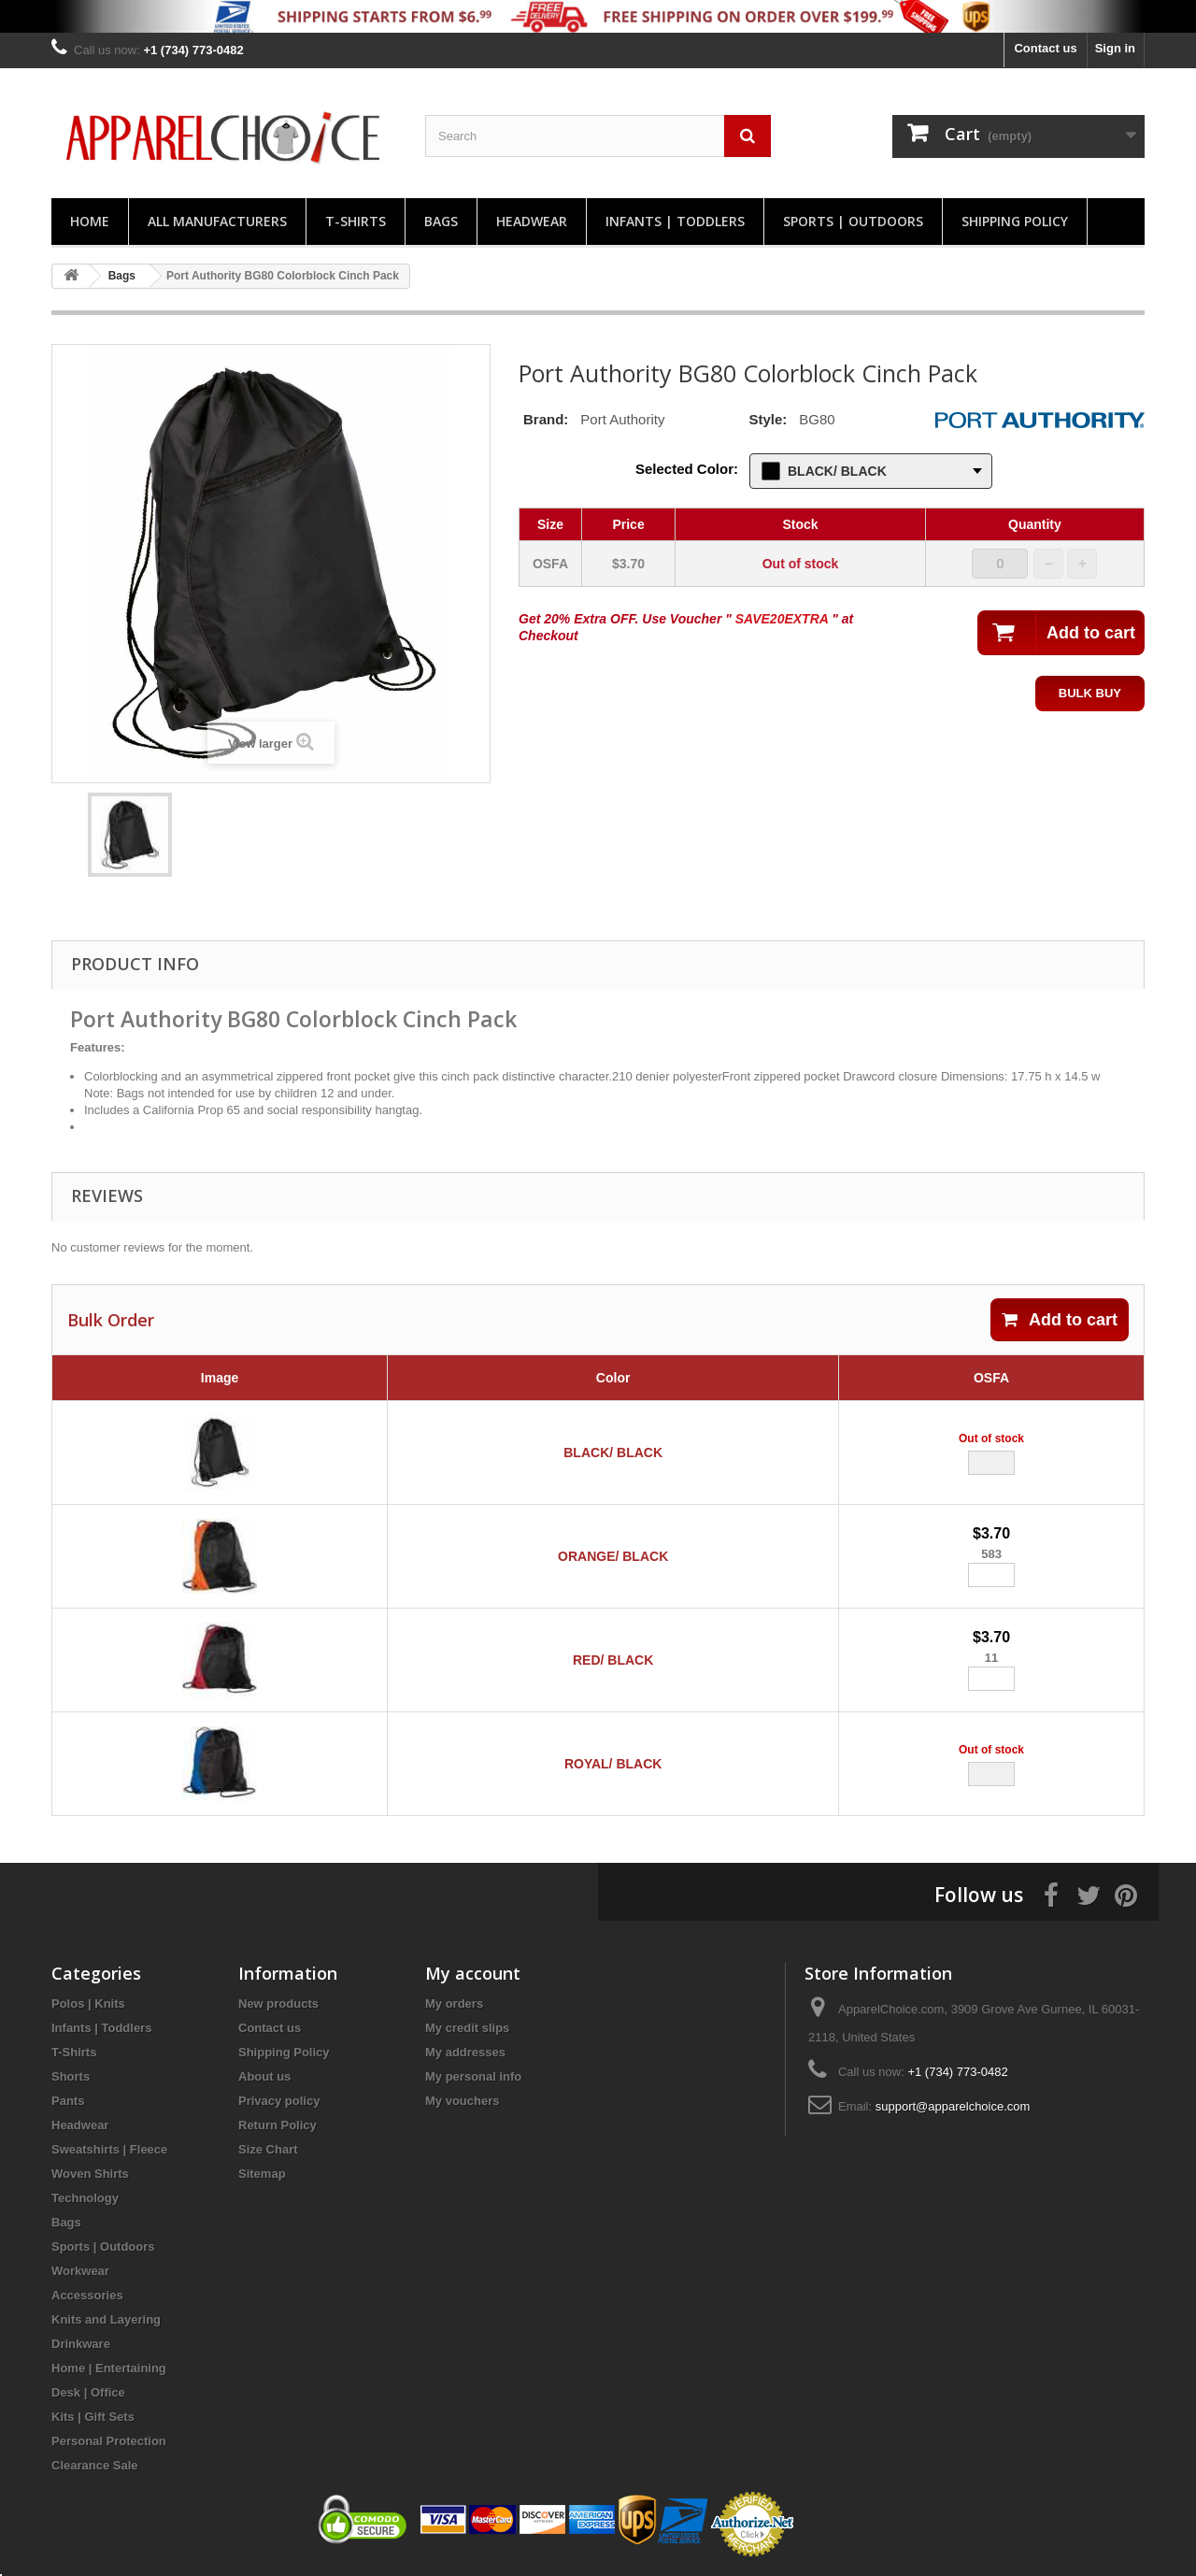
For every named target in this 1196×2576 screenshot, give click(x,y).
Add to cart (1060, 1319)
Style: (767, 419)
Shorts (70, 2076)
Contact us (1045, 48)
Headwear (531, 221)
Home (89, 221)
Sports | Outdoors (853, 221)
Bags (441, 221)
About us (264, 2076)
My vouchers (462, 2101)
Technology (85, 2198)
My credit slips (467, 2028)
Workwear (80, 2271)
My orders (454, 2003)
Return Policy (277, 2125)
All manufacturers (217, 221)
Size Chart (268, 2149)
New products (278, 2003)
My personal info (473, 2076)
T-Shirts (355, 221)
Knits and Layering (106, 2319)
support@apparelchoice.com (953, 2106)
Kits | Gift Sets (93, 2417)
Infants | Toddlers (675, 221)
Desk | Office (88, 2392)
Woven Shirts (90, 2174)
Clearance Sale (94, 2465)
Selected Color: (686, 469)
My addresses (465, 2052)
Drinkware (80, 2344)
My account (472, 1973)
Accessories (87, 2295)
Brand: (545, 419)
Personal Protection (108, 2441)
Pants (67, 2101)
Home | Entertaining (108, 2368)
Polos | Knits (88, 2003)
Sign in (1115, 48)
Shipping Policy (1014, 221)
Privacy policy (279, 2101)
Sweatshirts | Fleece (109, 2149)
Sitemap (262, 2174)
